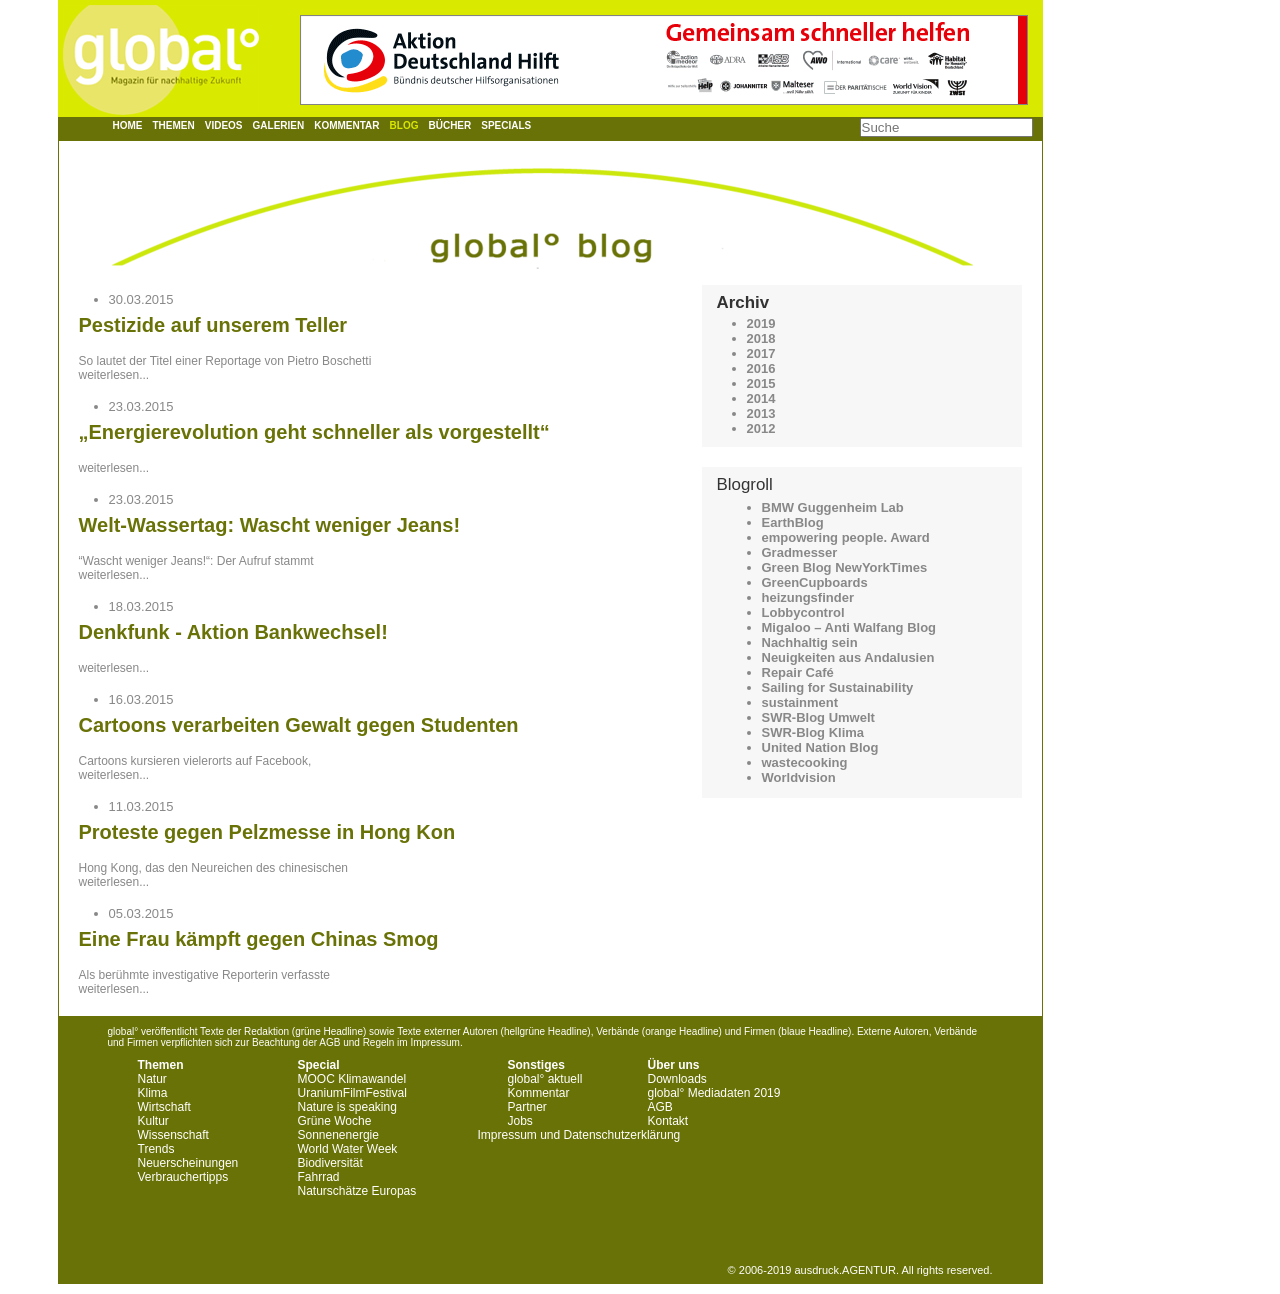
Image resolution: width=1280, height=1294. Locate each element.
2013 (761, 413)
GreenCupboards (815, 582)
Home (128, 125)
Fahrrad (319, 1177)
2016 (761, 368)
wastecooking (805, 762)
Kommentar (346, 125)
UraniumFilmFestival (352, 1093)
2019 (761, 323)
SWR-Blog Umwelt (818, 717)
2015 (761, 383)
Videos (224, 125)
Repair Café (798, 672)
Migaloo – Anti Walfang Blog (849, 627)
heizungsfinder (808, 597)
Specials (506, 125)
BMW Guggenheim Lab (833, 507)
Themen (174, 125)
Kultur (153, 1121)
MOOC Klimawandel (352, 1079)
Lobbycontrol (803, 612)
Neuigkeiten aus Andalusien (848, 657)
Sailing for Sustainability (838, 687)
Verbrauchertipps (183, 1177)
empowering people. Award (846, 537)
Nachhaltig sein (810, 642)
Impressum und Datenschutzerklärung (579, 1135)
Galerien (279, 125)
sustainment (800, 702)
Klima (153, 1093)
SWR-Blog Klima (813, 732)
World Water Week (348, 1149)
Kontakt (668, 1121)
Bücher (449, 125)
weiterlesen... (114, 375)
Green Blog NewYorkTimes (845, 567)
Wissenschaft (173, 1135)
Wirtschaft (164, 1107)
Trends (156, 1149)
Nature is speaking (347, 1107)
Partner (527, 1107)
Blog (404, 125)
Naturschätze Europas (357, 1191)
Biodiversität (330, 1163)
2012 (761, 428)
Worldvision (799, 777)
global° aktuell (545, 1079)
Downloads (677, 1079)
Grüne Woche (335, 1121)
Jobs (520, 1121)
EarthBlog (793, 522)
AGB (660, 1107)
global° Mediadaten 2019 (714, 1093)
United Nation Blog (820, 747)
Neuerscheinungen (188, 1163)
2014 (761, 398)
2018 (761, 338)
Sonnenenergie (338, 1135)
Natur (152, 1079)
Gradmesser (800, 552)
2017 (761, 353)
